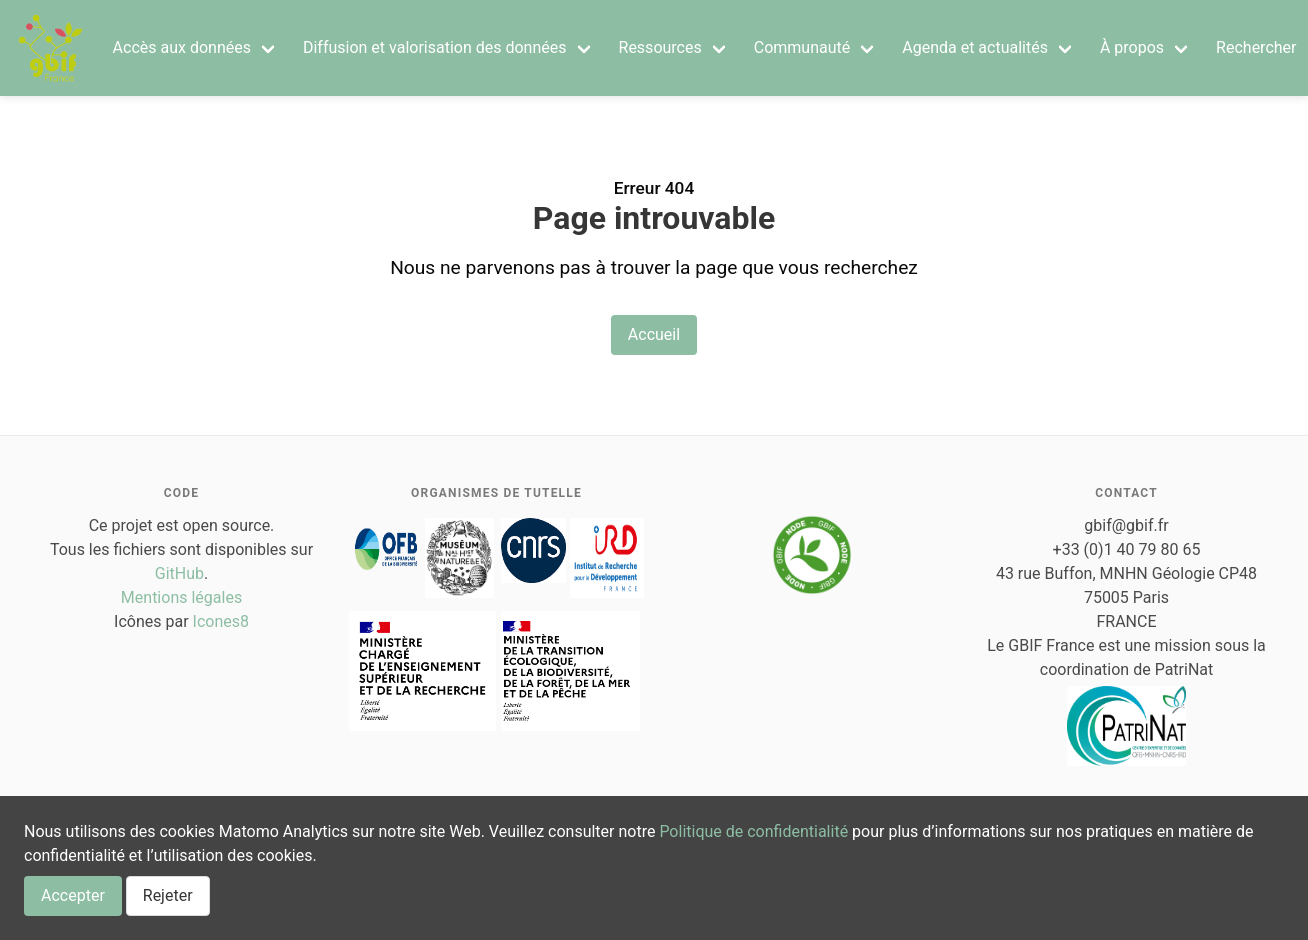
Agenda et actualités (975, 47)
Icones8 (221, 621)
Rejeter (168, 895)
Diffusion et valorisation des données (435, 47)
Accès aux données (182, 47)
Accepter (73, 895)
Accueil (654, 334)
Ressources (660, 47)
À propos (1132, 47)
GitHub (179, 573)
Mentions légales (181, 597)
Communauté (802, 47)
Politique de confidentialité (753, 831)
